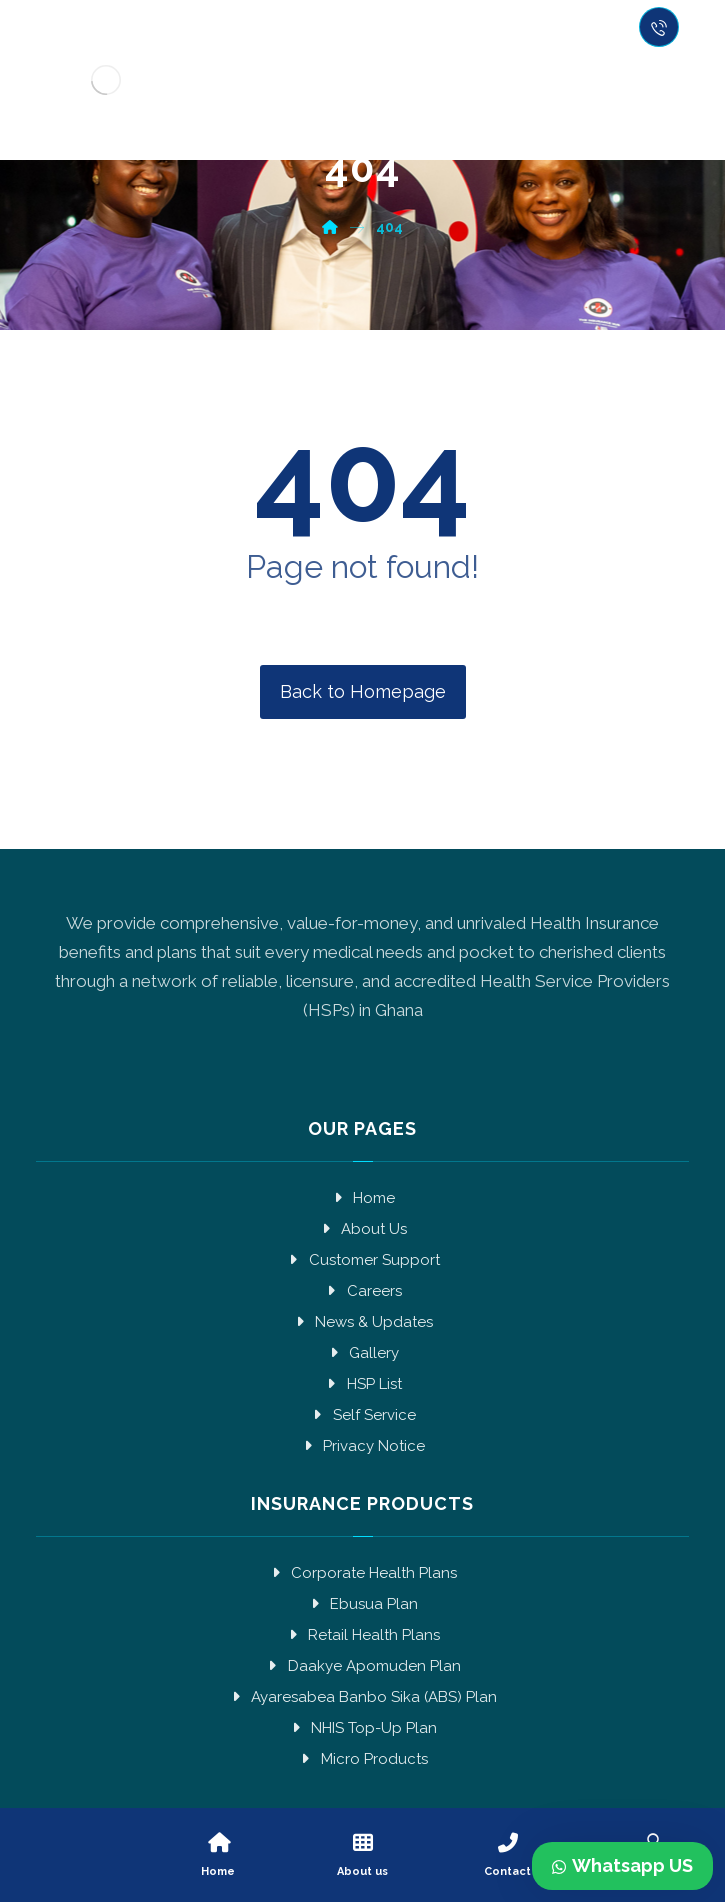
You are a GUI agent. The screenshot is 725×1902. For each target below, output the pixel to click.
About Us (362, 1229)
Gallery (362, 1353)
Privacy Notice (362, 1446)
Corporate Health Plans (362, 1573)
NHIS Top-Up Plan (362, 1728)
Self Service (363, 1415)
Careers (363, 1291)
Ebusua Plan (362, 1604)
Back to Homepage (363, 691)
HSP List (363, 1384)
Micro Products (363, 1759)
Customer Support (363, 1260)
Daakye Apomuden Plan (363, 1666)
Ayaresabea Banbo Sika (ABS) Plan (362, 1697)
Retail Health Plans (362, 1635)
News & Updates (362, 1322)
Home (362, 1198)
